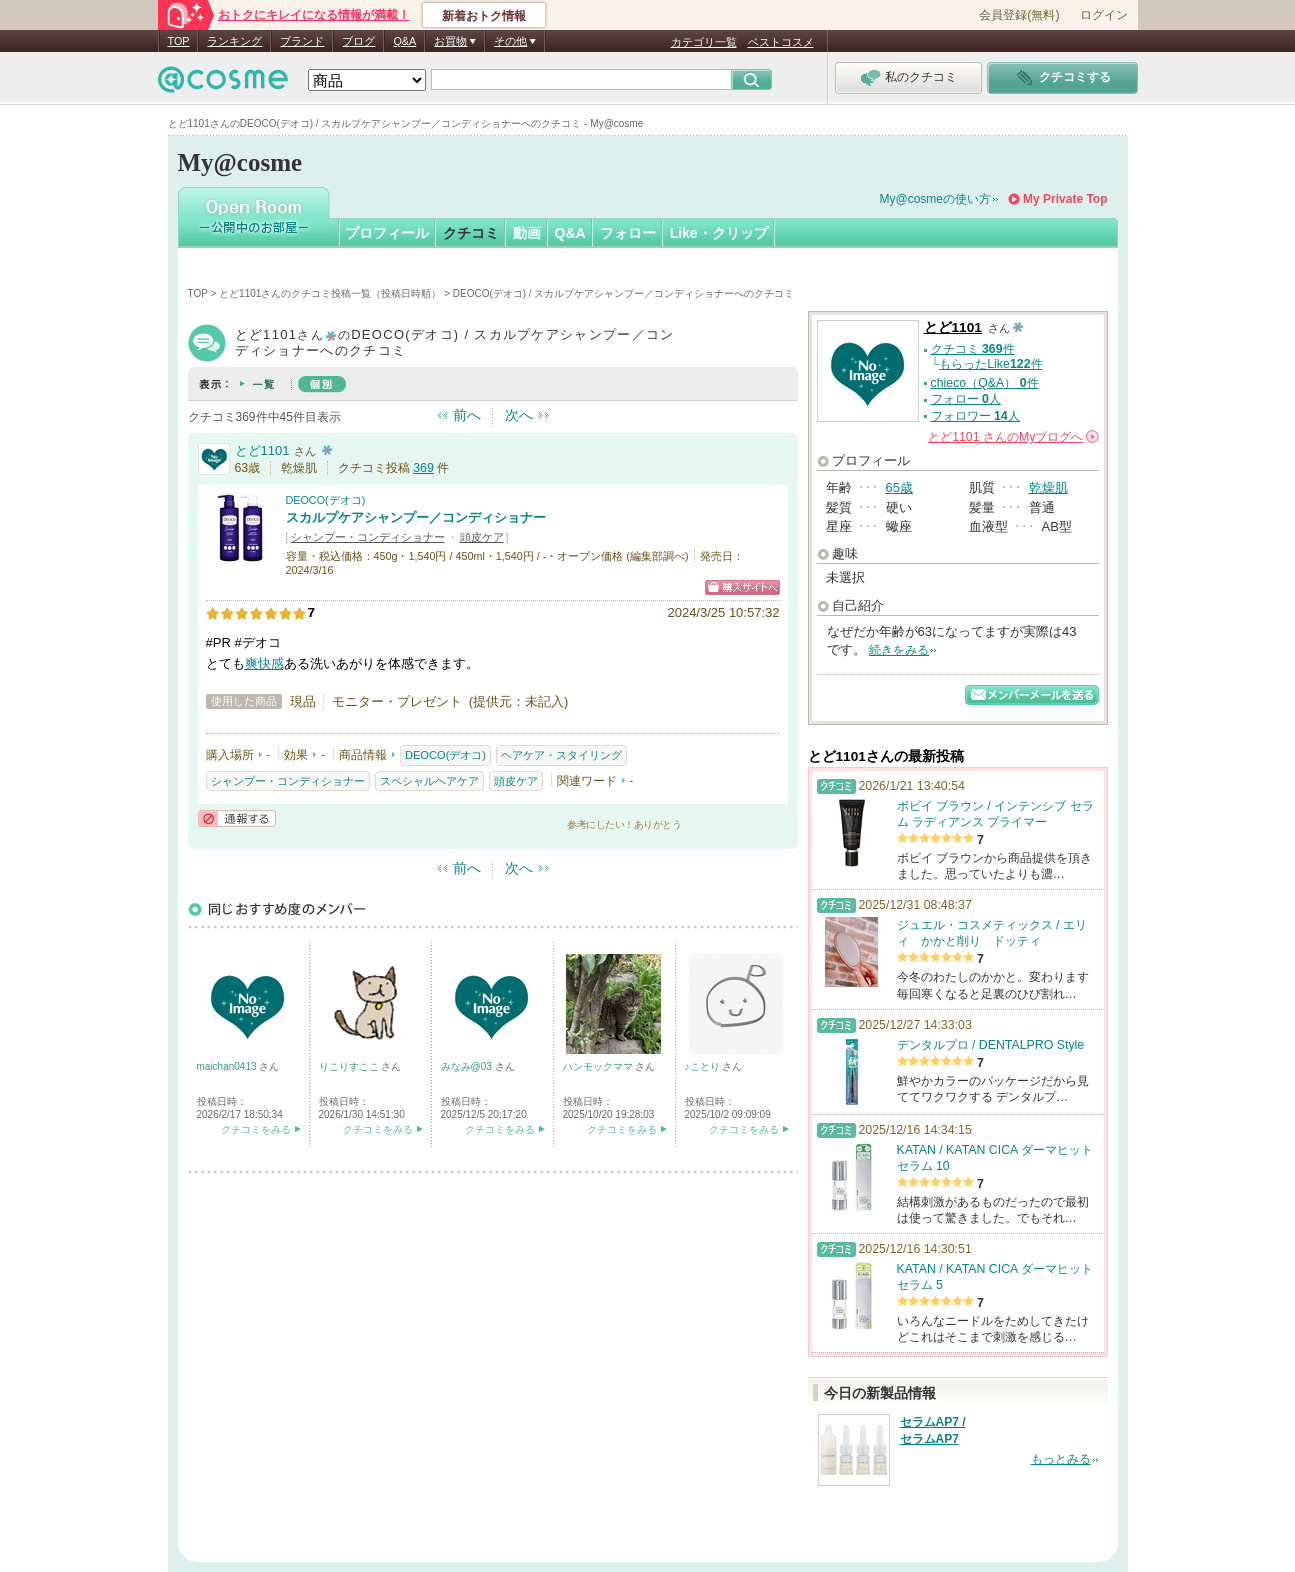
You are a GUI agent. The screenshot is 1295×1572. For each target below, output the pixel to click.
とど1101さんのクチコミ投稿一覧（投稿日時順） (330, 293)
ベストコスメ (781, 42)
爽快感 (264, 663)
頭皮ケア (482, 537)
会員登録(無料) (1019, 15)
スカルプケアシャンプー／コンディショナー (416, 517)
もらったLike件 (990, 364)
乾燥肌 (1048, 487)
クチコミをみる (256, 1129)
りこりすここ (350, 1066)
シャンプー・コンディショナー (368, 537)
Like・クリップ (719, 233)
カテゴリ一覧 (704, 42)
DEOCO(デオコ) (326, 500)
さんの (1013, 437)
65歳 (899, 487)
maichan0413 (228, 1066)
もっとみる (1061, 1459)
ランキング (234, 41)
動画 (527, 233)
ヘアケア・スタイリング (561, 755)
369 (423, 468)
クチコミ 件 (973, 349)
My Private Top (1065, 199)
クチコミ (471, 233)
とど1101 (262, 450)
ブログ (358, 41)
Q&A (404, 41)
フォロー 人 (966, 399)
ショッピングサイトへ (742, 587)
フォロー (628, 233)
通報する (237, 818)
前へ (467, 415)
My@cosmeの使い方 (936, 199)
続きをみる (899, 650)
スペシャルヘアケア (429, 781)
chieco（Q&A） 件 (985, 383)
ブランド (302, 41)
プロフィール (387, 233)
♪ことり (704, 1066)
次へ (519, 415)
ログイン (1104, 15)
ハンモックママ (599, 1066)
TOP (179, 41)
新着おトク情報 (484, 16)
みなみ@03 (468, 1066)
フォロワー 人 (975, 416)
